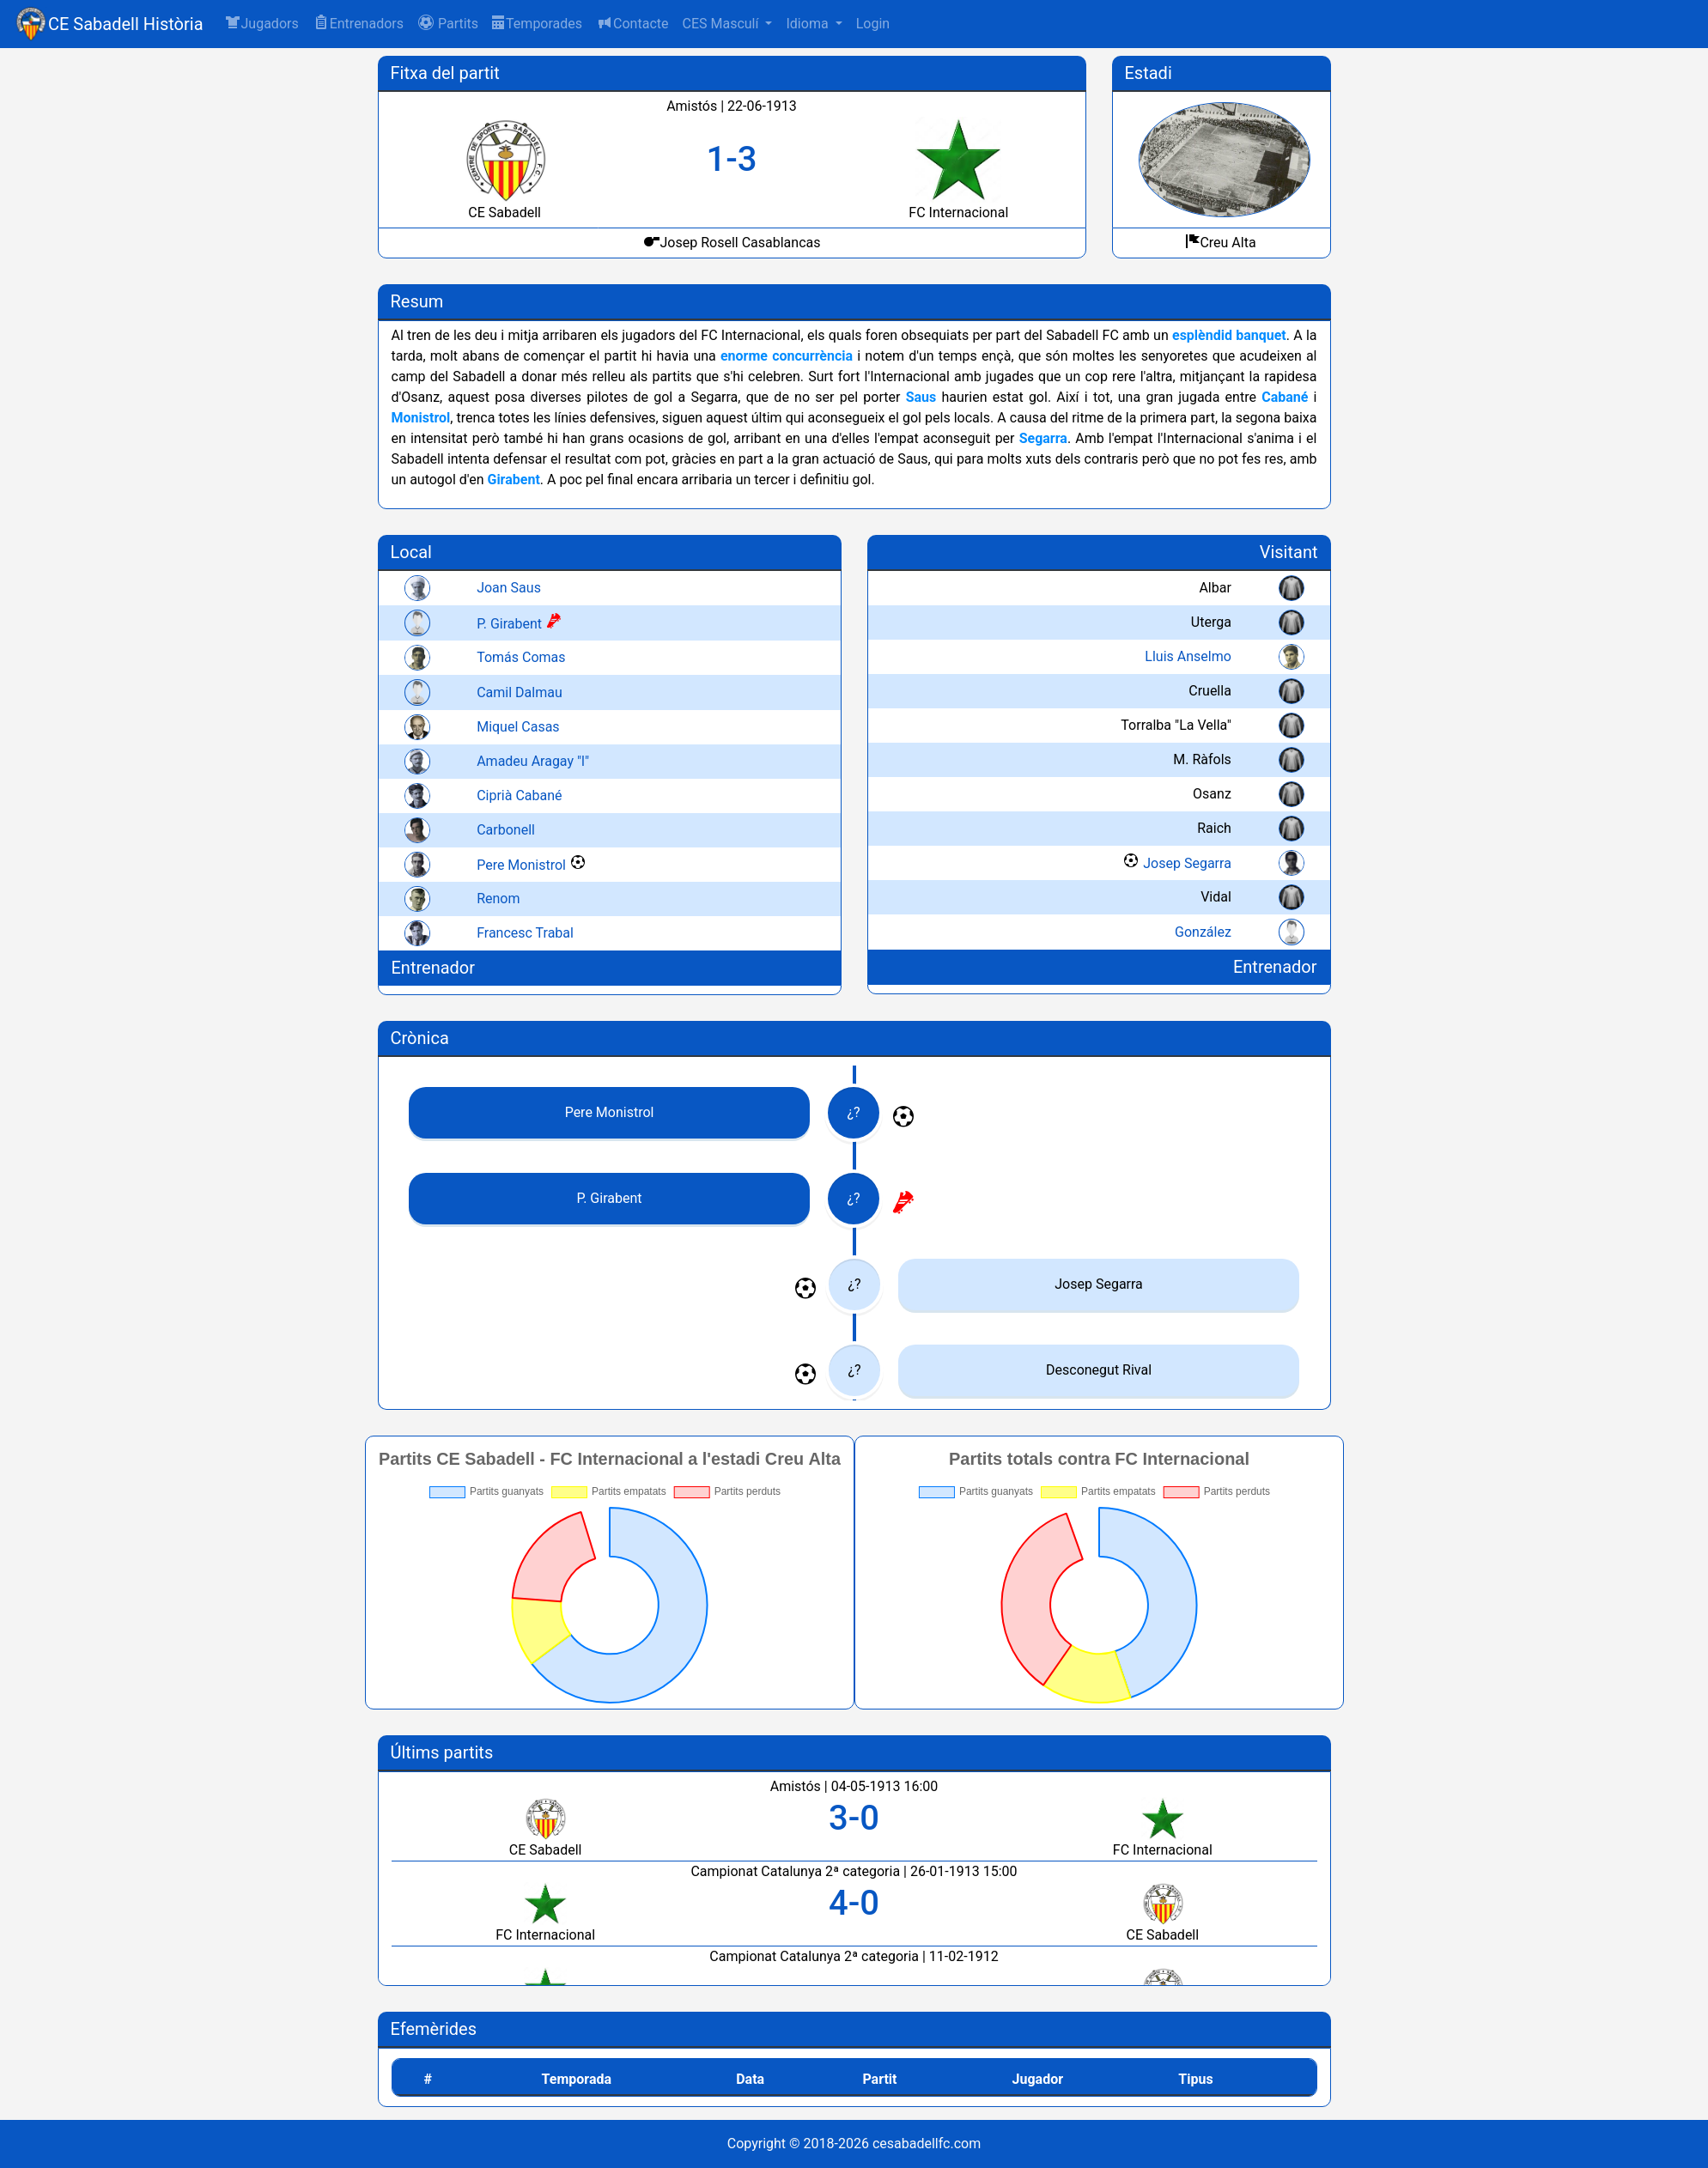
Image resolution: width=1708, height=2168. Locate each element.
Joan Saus (509, 588)
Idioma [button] (808, 23)
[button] (447, 24)
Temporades (537, 23)
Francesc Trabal (525, 933)
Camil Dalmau (520, 692)
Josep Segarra (1187, 863)
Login (873, 23)
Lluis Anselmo (1188, 656)
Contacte (632, 23)
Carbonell (506, 830)
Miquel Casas (518, 727)
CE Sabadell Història (126, 24)
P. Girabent (510, 624)
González (1203, 932)
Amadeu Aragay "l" (533, 761)
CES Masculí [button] (722, 23)
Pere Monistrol (522, 865)
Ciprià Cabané (519, 795)
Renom (498, 898)
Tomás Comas (521, 657)
